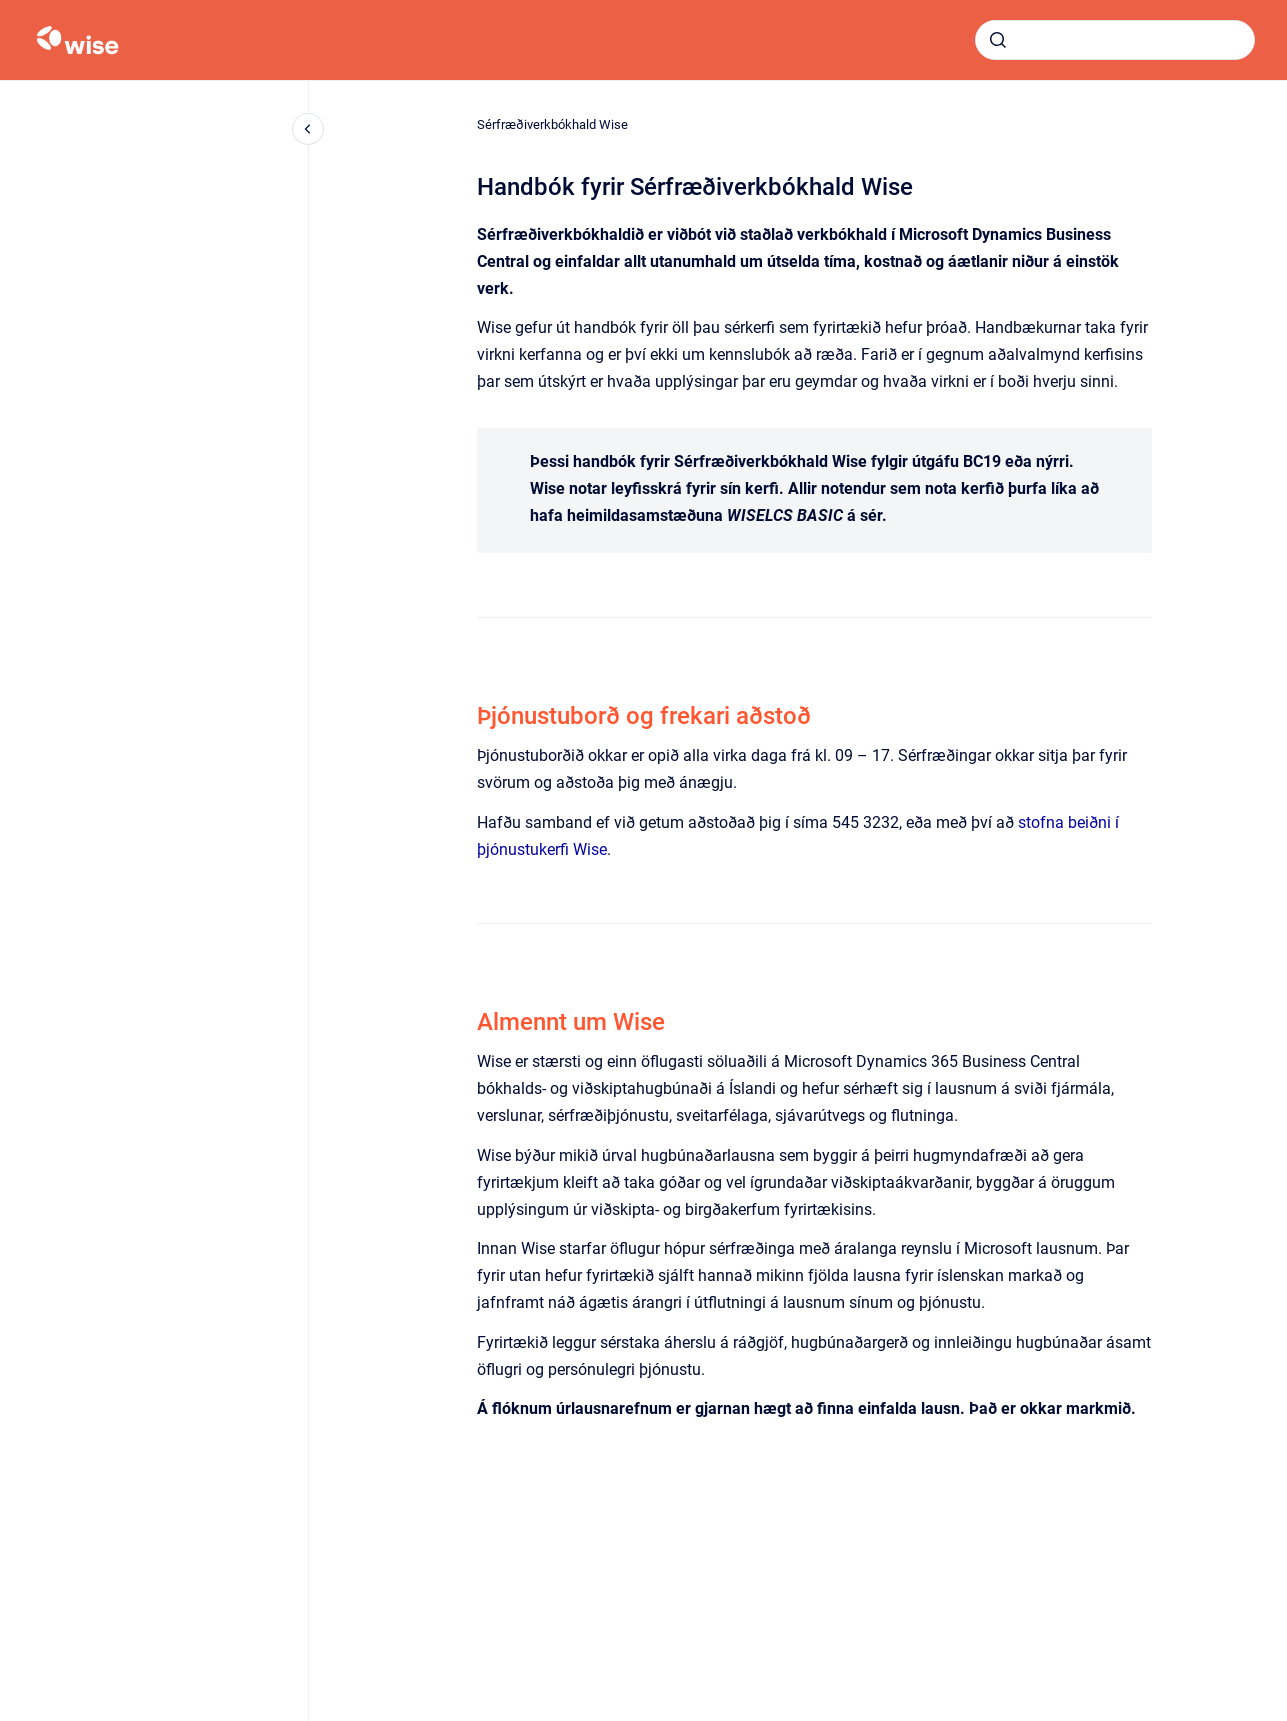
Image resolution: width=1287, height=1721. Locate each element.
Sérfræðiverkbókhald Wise (552, 124)
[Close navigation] (308, 129)
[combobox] (1115, 40)
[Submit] (998, 40)
